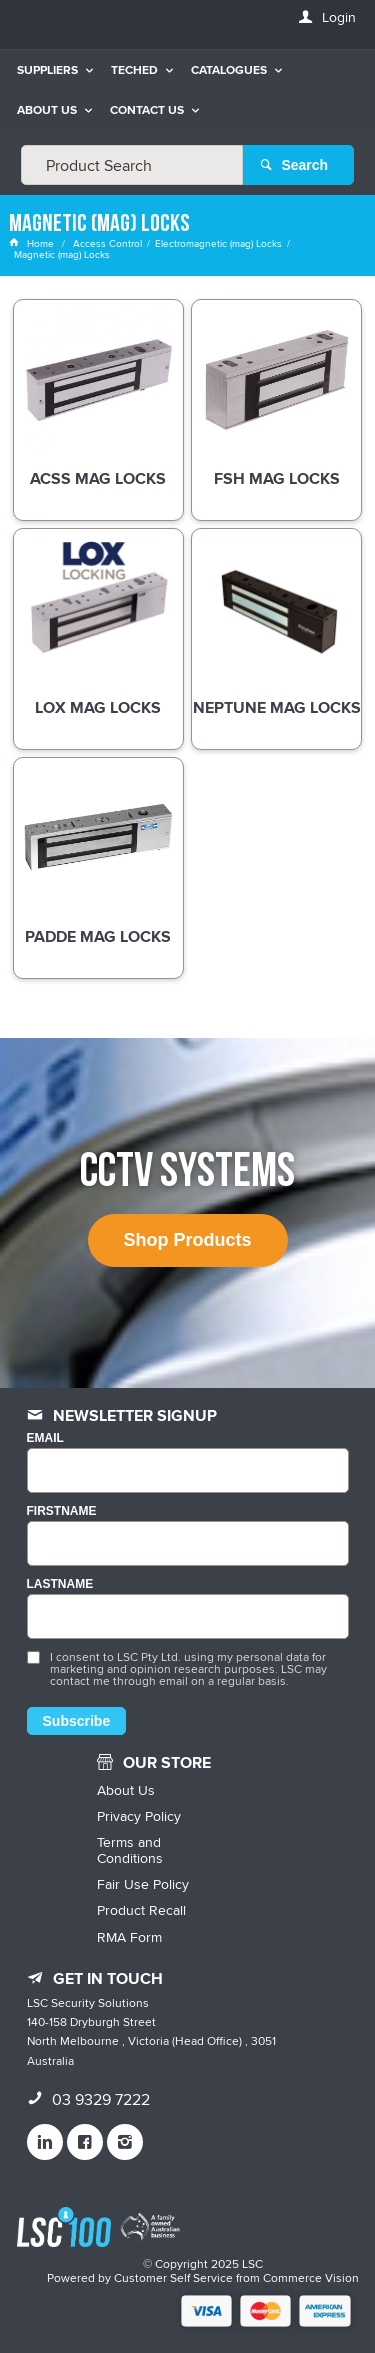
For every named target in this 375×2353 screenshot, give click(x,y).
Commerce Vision (311, 2277)
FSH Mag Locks (277, 480)
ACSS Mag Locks (98, 480)
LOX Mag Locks (98, 709)
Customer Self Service (173, 2277)
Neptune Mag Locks (277, 709)
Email (45, 1438)
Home (33, 243)
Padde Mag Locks (98, 938)
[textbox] (132, 165)
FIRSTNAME (62, 1511)
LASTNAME (60, 1584)
